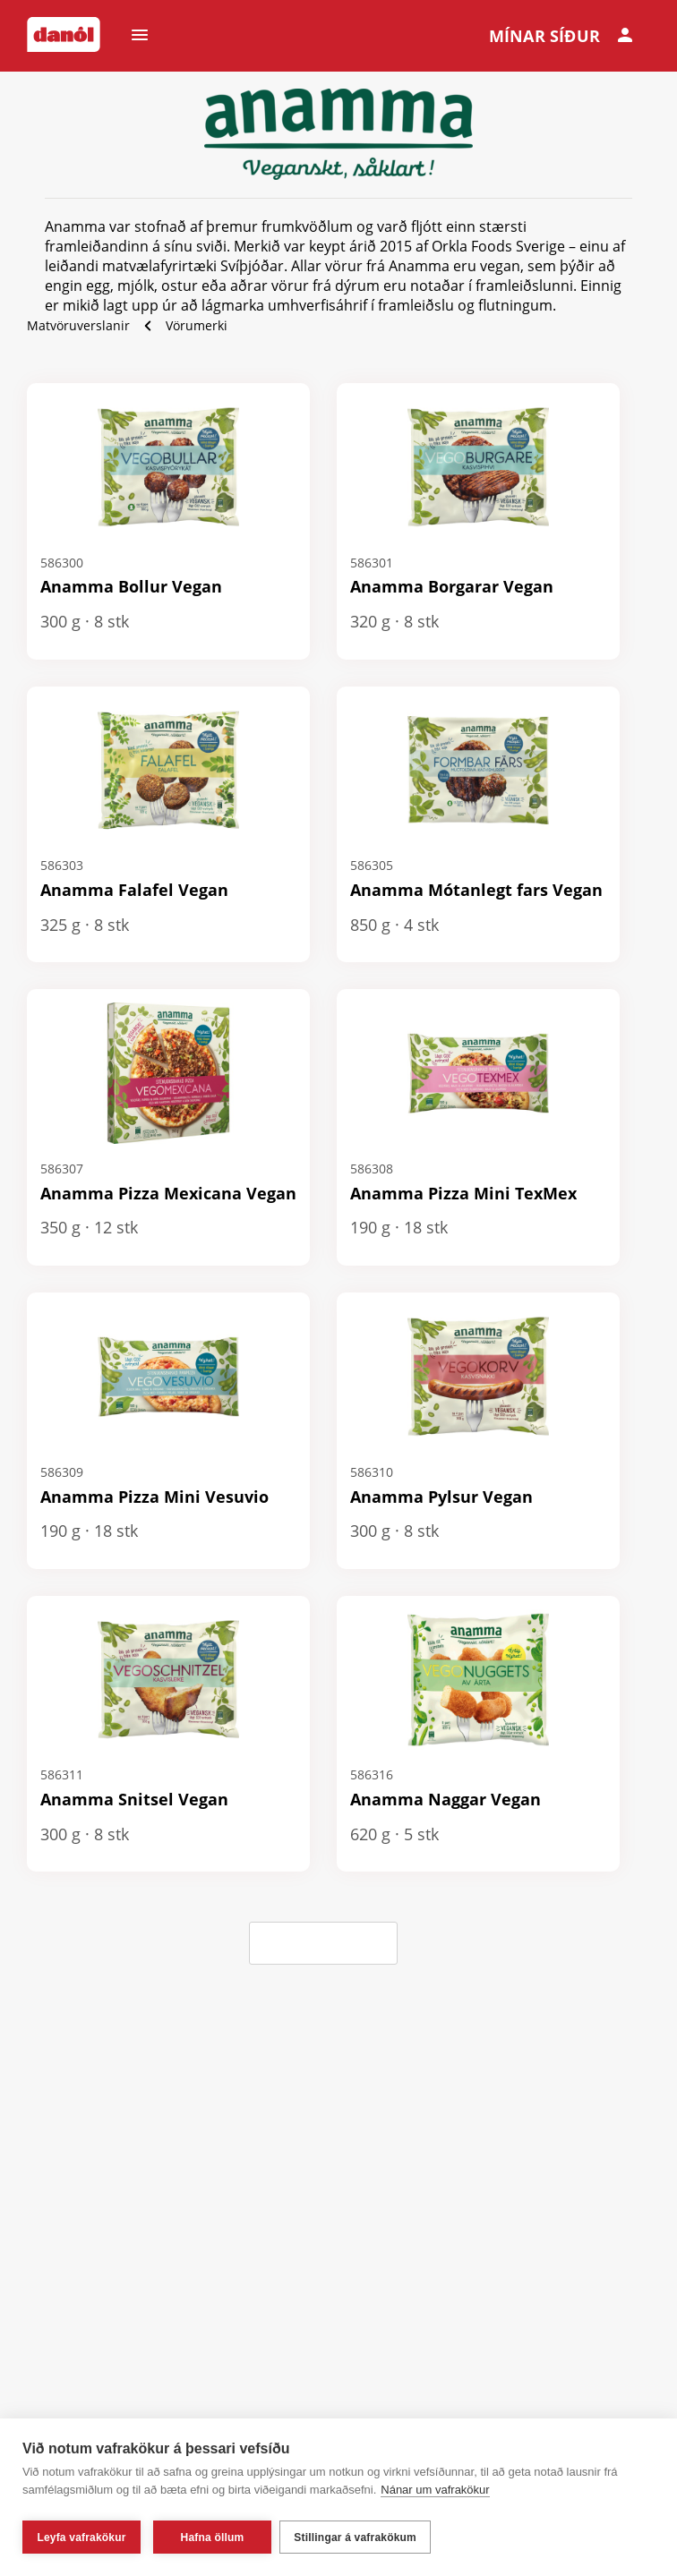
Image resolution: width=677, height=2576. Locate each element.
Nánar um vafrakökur (435, 2494)
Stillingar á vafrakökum (359, 2537)
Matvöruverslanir (78, 325)
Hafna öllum (212, 2537)
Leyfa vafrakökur (81, 2537)
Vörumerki (196, 325)
